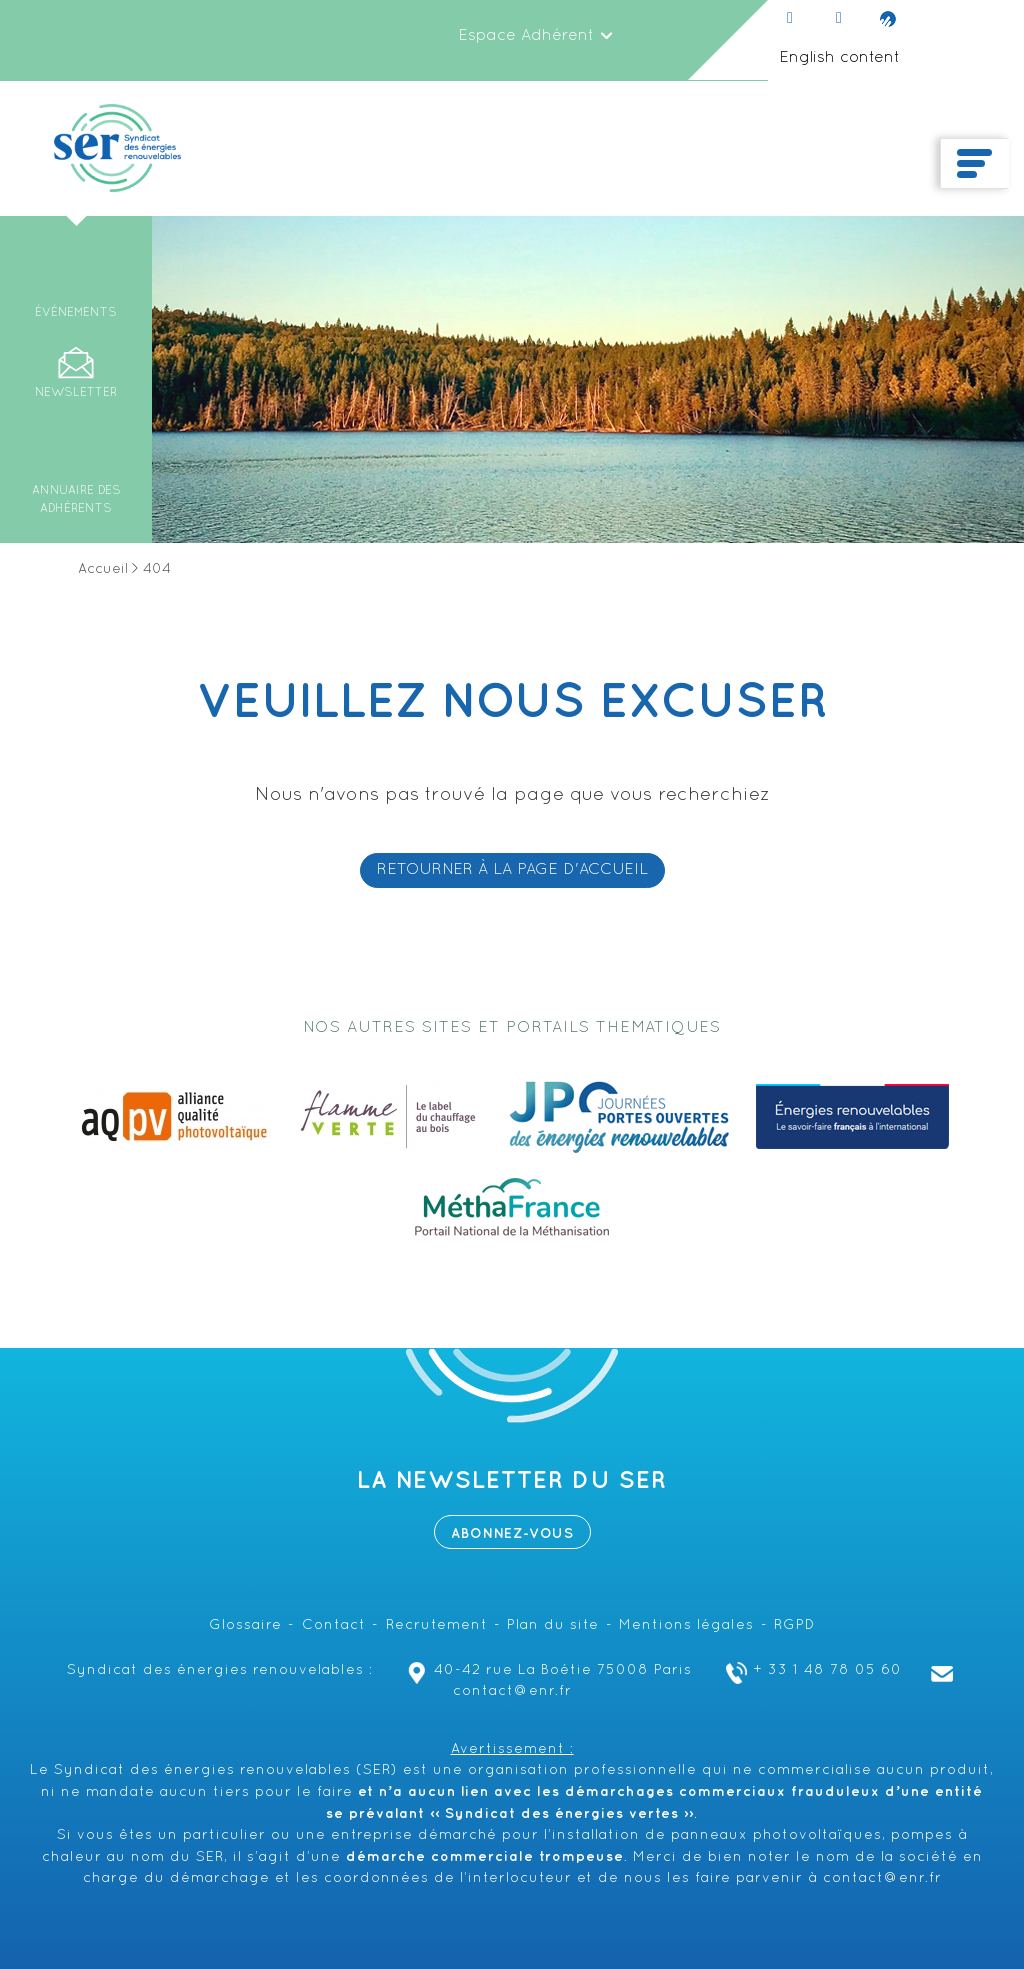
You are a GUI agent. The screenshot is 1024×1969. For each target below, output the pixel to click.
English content (839, 58)
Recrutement (437, 1625)
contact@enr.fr (882, 1878)
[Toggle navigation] (974, 164)
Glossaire (245, 1625)
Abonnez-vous (512, 1533)
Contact (334, 1625)
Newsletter (76, 393)
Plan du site (553, 1625)
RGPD (794, 1625)
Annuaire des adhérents (76, 500)
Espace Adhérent (536, 36)
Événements (76, 313)
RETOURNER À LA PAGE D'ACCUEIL (512, 870)
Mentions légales (686, 1625)
